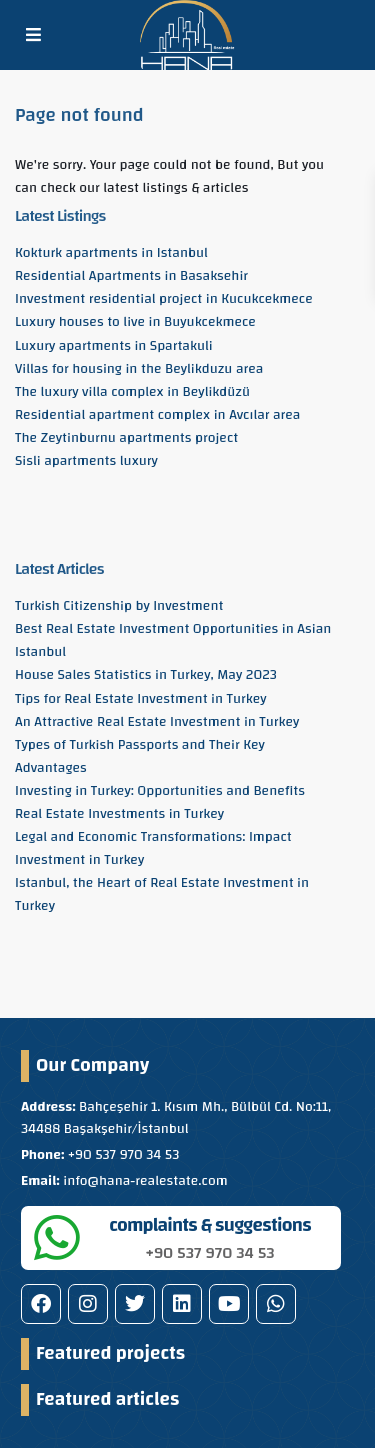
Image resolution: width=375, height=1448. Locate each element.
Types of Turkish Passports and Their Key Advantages (140, 756)
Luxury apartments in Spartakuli (114, 346)
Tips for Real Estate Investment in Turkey (141, 699)
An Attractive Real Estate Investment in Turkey (157, 722)
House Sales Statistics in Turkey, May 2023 (146, 675)
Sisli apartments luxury (86, 461)
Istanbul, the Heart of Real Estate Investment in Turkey (162, 894)
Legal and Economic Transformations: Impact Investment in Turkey (153, 848)
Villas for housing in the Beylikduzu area (139, 369)
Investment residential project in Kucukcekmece (164, 299)
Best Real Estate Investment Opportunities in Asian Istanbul (173, 640)
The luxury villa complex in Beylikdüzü (132, 392)
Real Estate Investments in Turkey (119, 814)
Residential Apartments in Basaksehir (131, 276)
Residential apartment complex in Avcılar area (158, 415)
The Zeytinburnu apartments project (126, 438)
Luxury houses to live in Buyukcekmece (135, 322)
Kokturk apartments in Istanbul (111, 253)
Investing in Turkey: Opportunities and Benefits (160, 791)
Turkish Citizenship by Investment (119, 606)
